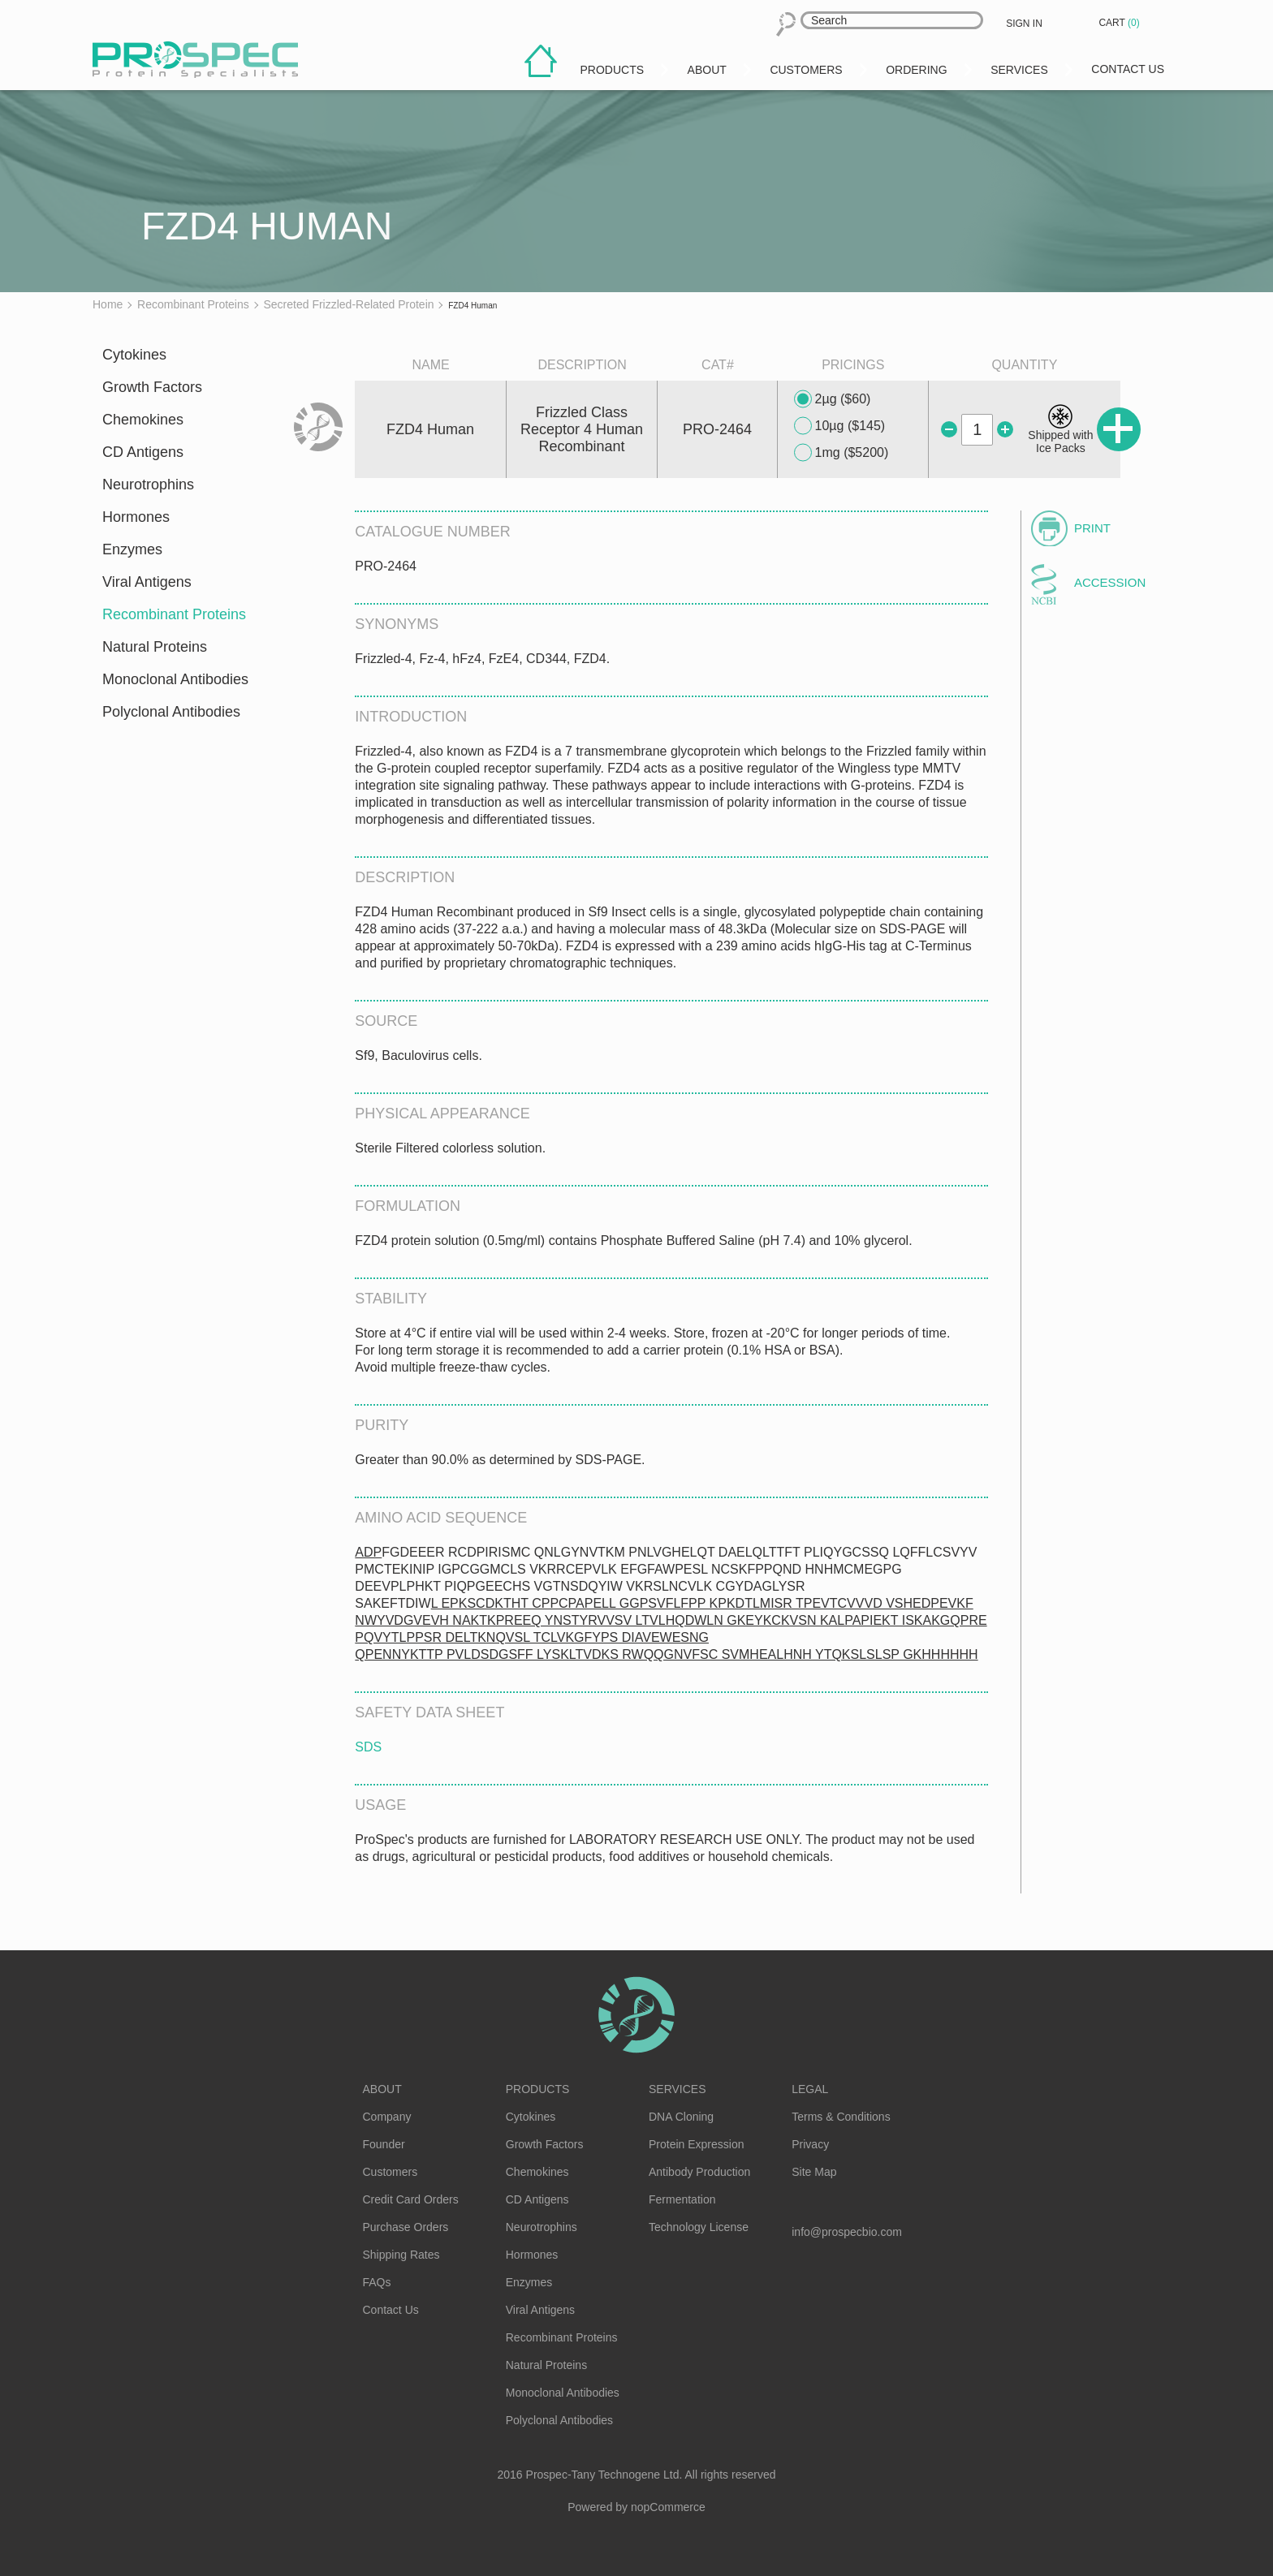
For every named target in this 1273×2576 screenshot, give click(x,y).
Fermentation (682, 2199)
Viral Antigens (147, 582)
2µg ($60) (832, 399)
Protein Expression (696, 2144)
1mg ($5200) (841, 453)
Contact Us (391, 2309)
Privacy (810, 2144)
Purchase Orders (406, 2227)
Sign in (1024, 23)
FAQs (377, 2282)
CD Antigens (142, 452)
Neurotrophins (148, 484)
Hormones (136, 517)
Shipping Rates (401, 2254)
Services (677, 2089)
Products (538, 2089)
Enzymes (132, 549)
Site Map (814, 2171)
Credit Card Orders (411, 2199)
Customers (390, 2171)
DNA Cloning (681, 2116)
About (382, 2089)
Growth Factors (152, 387)
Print (1092, 528)
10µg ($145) (840, 426)
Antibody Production (699, 2171)
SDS (368, 1747)
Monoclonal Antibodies (175, 679)
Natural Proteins (154, 647)
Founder (384, 2144)
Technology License (699, 2227)
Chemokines (142, 419)
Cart (1120, 22)
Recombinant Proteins (174, 614)
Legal (810, 2089)
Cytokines (134, 355)
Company (387, 2116)
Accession (1110, 582)
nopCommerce (668, 2507)
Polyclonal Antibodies (171, 712)
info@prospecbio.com (847, 2231)
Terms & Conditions (841, 2116)
